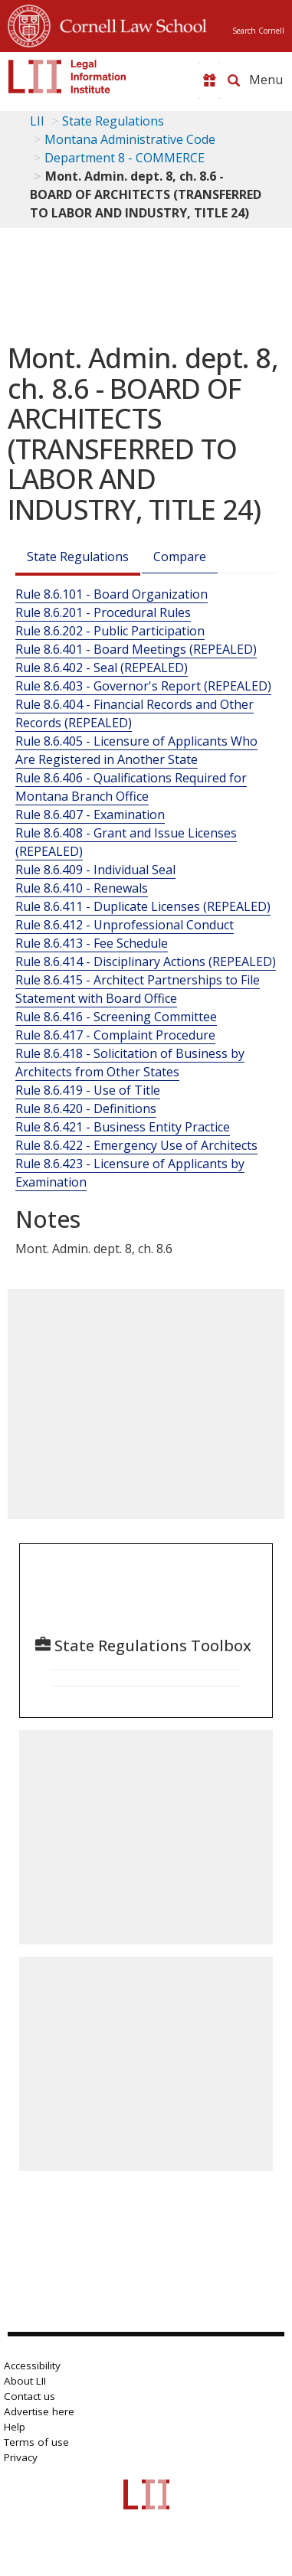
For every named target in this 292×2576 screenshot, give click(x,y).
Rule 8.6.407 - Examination (90, 814)
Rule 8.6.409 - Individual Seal (95, 869)
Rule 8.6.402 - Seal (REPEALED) (101, 667)
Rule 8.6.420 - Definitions (85, 1108)
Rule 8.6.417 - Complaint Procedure (115, 1035)
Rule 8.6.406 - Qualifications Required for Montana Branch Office (131, 787)
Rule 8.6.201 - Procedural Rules (103, 612)
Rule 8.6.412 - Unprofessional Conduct (124, 924)
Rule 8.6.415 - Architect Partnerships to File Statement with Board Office (137, 989)
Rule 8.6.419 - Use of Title (87, 1090)
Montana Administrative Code (129, 139)
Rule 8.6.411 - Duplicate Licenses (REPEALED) (143, 906)
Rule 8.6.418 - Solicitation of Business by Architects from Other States (129, 1062)
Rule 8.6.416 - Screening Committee (116, 1016)
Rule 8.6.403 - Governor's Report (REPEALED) (143, 685)
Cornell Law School (129, 23)
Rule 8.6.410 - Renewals (81, 888)
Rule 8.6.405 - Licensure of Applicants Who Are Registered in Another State (136, 750)
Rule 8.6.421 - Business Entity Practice (122, 1126)
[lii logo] (67, 76)
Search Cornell (258, 30)
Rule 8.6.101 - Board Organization (111, 594)
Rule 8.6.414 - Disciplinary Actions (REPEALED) (145, 961)
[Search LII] (233, 80)
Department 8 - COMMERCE (124, 157)
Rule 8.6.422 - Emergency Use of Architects (136, 1145)
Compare (179, 556)
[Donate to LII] (209, 80)
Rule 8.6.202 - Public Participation (110, 630)
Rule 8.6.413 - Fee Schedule (91, 943)
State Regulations (113, 121)
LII (37, 121)
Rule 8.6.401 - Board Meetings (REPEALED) (136, 649)
